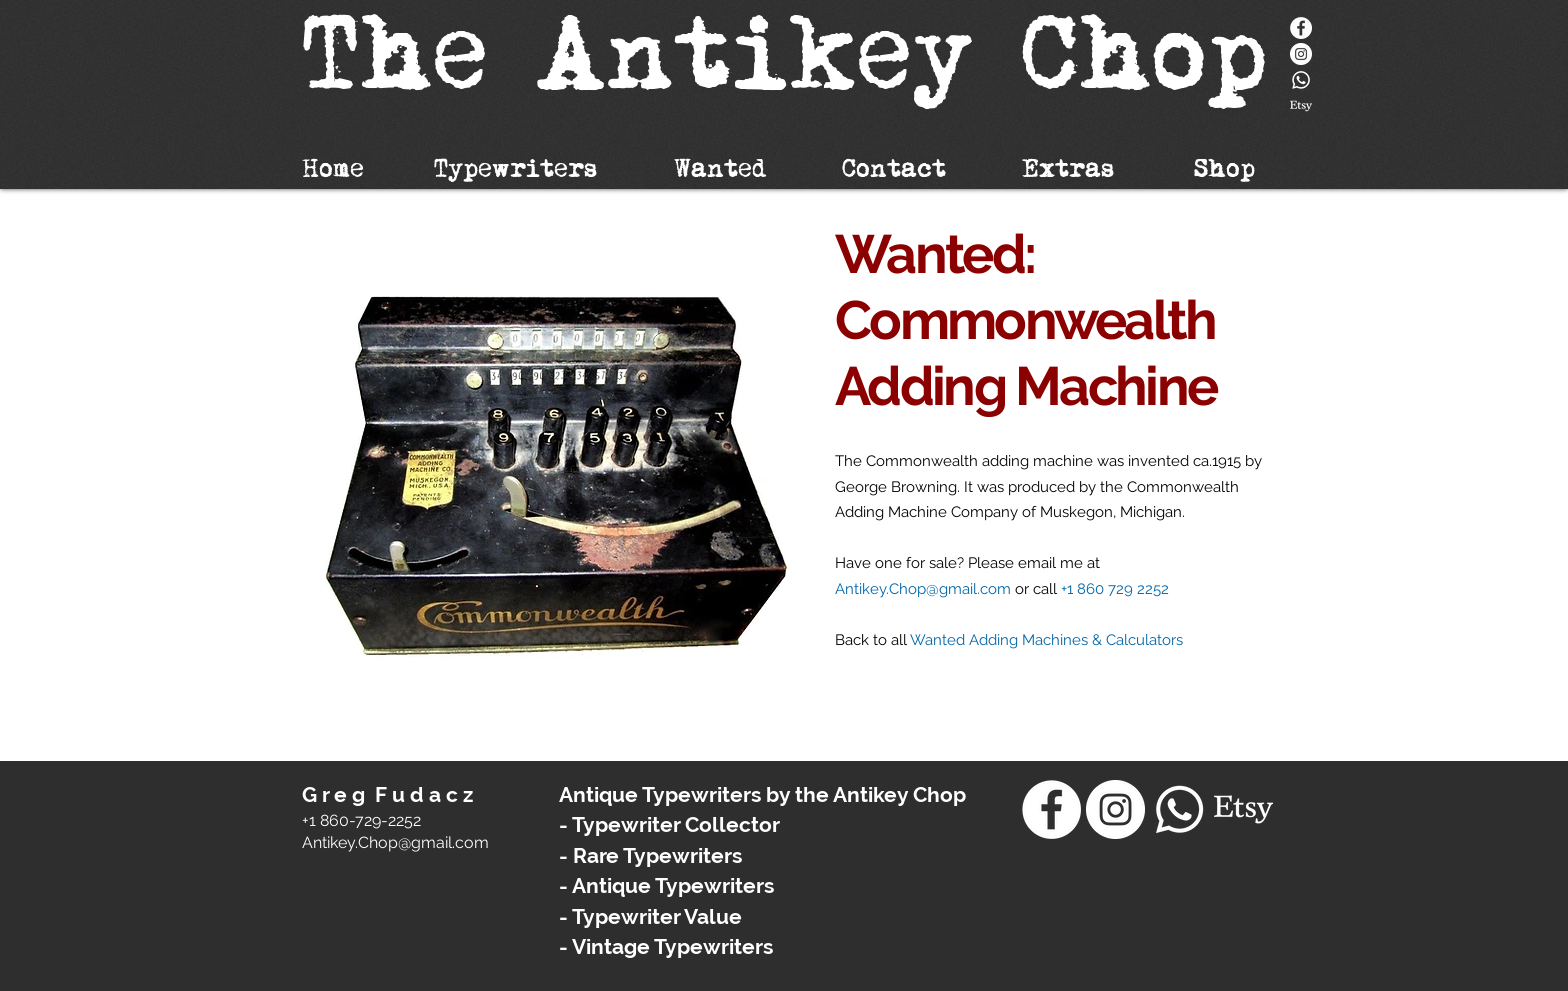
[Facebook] (1301, 28)
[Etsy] (1301, 106)
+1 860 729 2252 (1115, 589)
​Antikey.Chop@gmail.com (395, 842)
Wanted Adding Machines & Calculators (1046, 640)
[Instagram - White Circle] (1301, 54)
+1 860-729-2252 (361, 820)
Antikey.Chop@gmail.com (923, 589)
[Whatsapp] (1301, 80)
